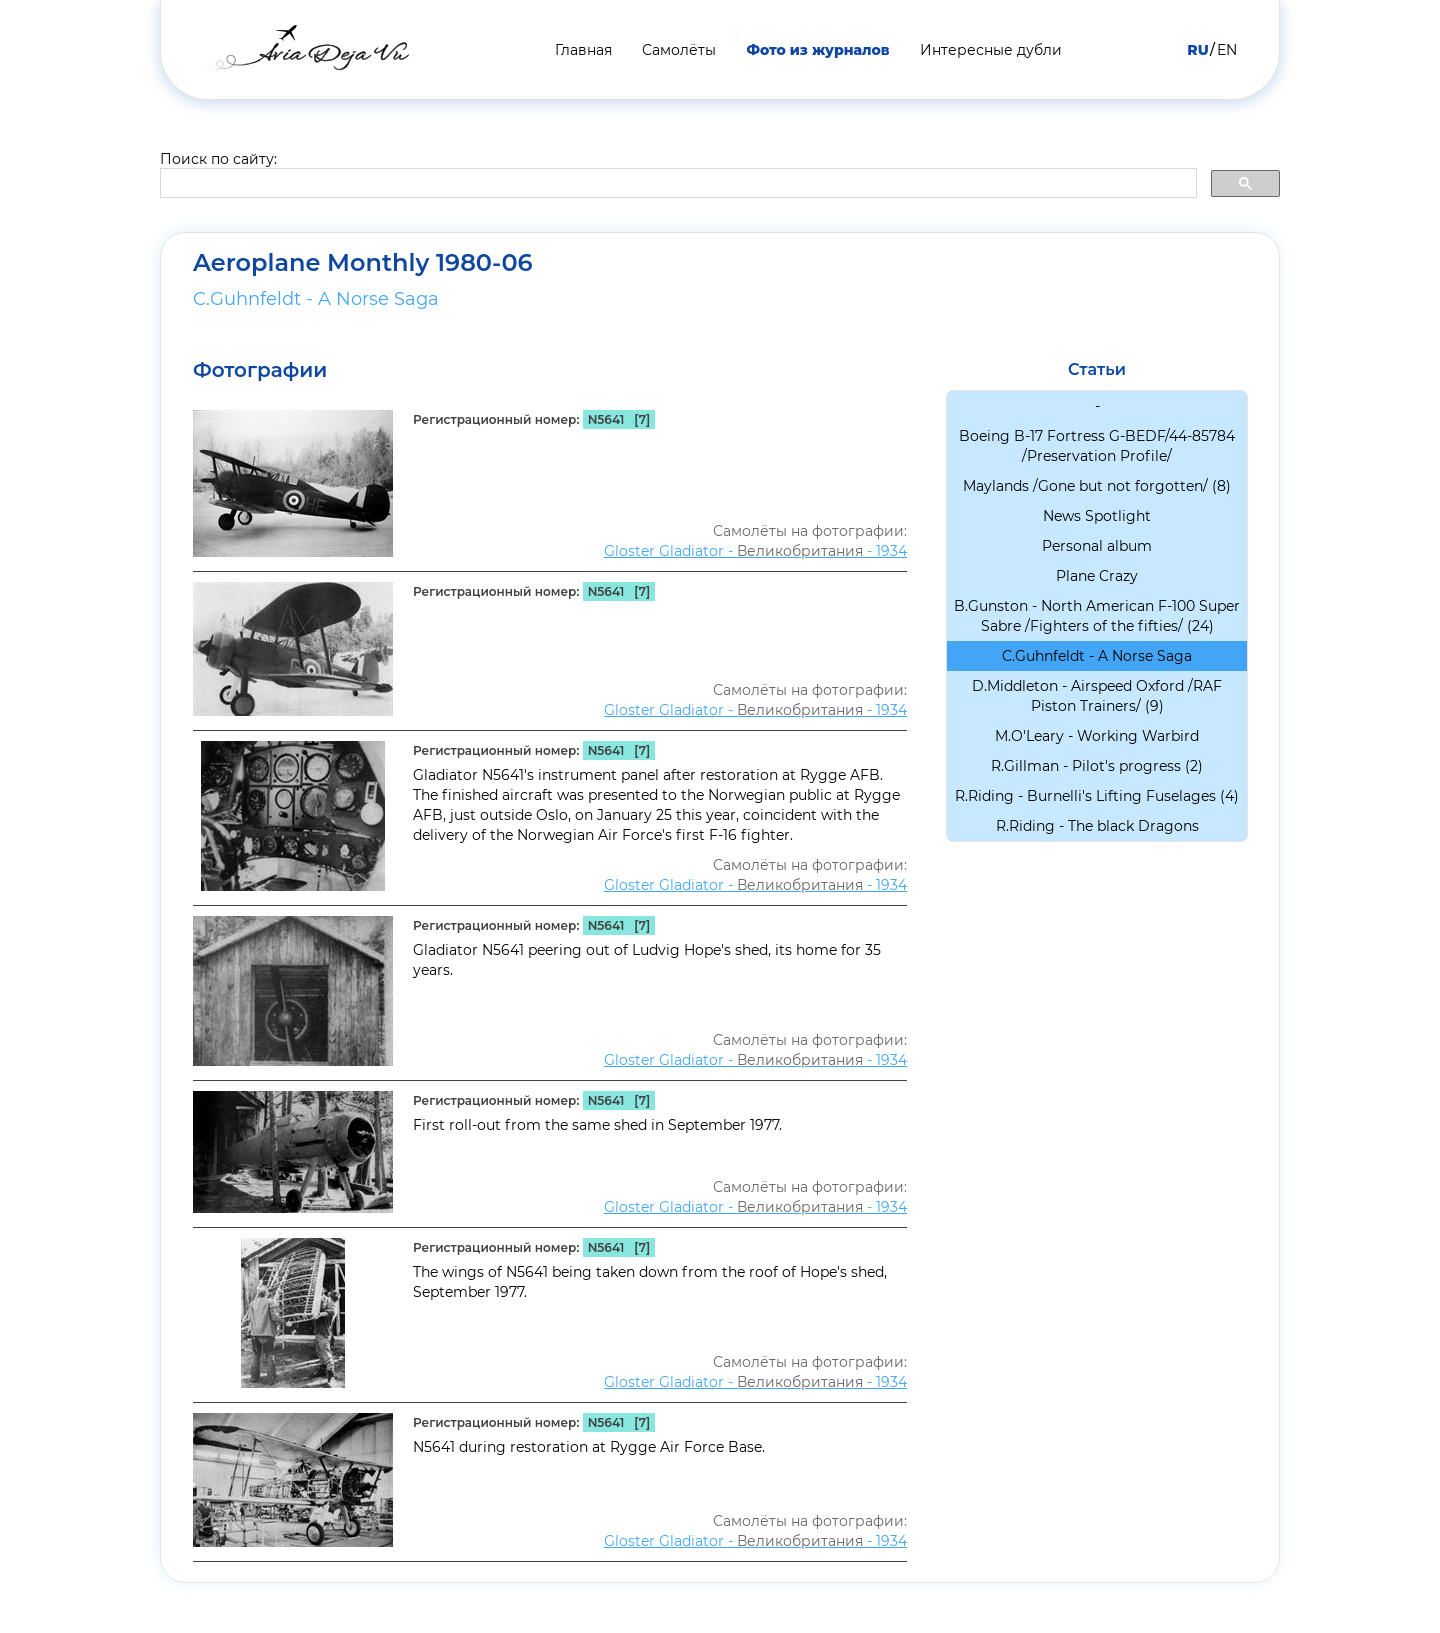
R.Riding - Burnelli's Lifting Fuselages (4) (1097, 796)
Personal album (1097, 546)
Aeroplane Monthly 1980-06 (363, 263)
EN (1227, 50)
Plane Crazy (1097, 576)
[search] (676, 184)
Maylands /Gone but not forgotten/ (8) (1097, 486)
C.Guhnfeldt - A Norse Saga (316, 299)
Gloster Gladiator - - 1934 (755, 551)
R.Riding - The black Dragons (1097, 826)
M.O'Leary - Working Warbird (1097, 736)
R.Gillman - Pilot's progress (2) (1097, 766)
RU (1197, 50)
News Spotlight (1097, 516)
